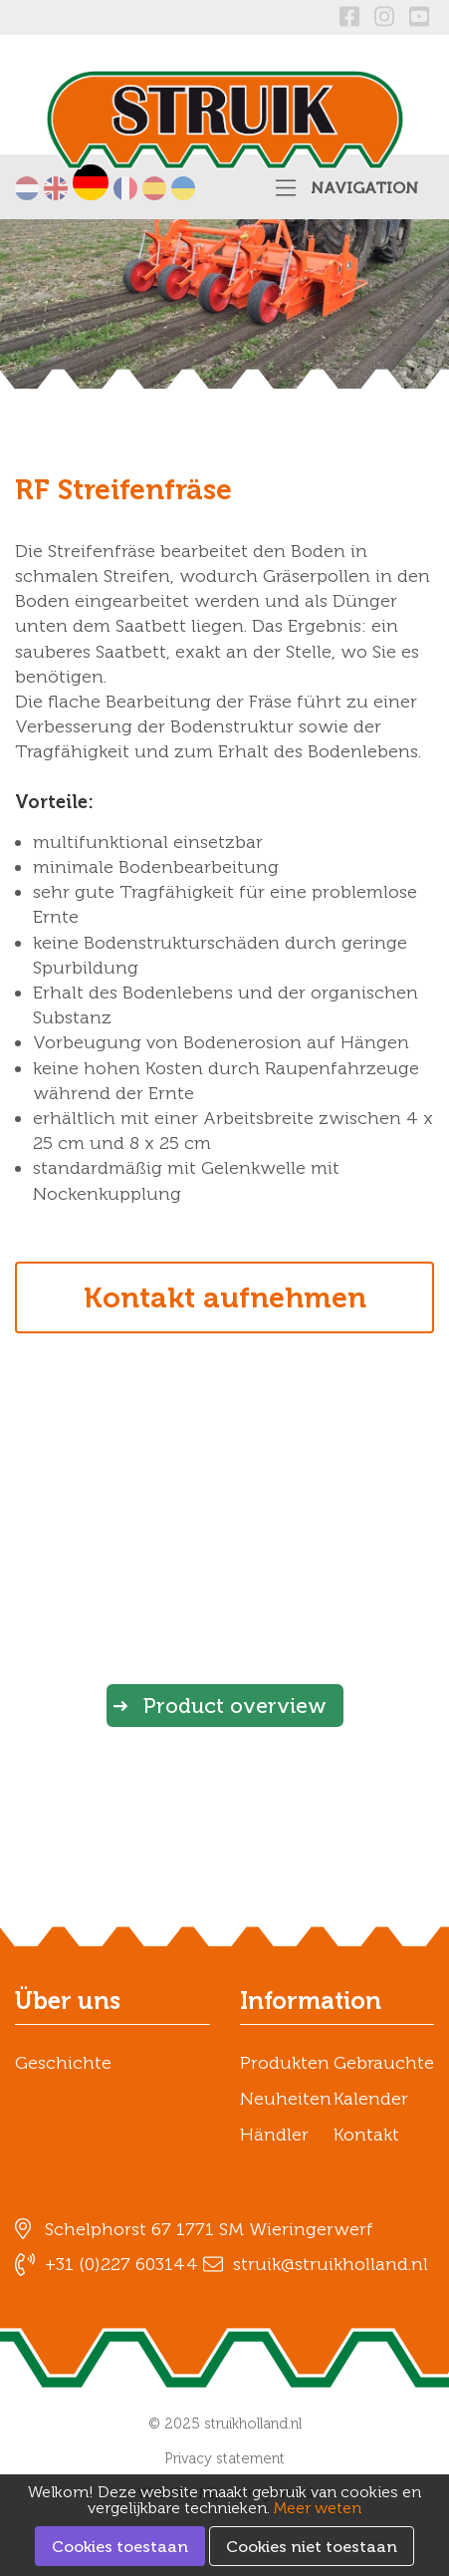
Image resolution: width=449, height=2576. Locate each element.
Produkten (285, 2063)
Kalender (371, 2099)
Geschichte (63, 2063)
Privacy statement (224, 2458)
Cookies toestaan (120, 2546)
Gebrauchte (384, 2063)
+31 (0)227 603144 (121, 2264)
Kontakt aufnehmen (225, 1297)
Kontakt (366, 2135)
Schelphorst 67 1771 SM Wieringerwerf (209, 2229)
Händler (274, 2135)
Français (125, 188)
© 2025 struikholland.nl (225, 2424)
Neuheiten (286, 2099)
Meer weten (317, 2507)
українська (183, 188)
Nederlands (27, 188)
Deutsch (91, 182)
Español (154, 188)
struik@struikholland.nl (330, 2264)
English (56, 188)
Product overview (235, 1705)
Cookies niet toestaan (311, 2546)
